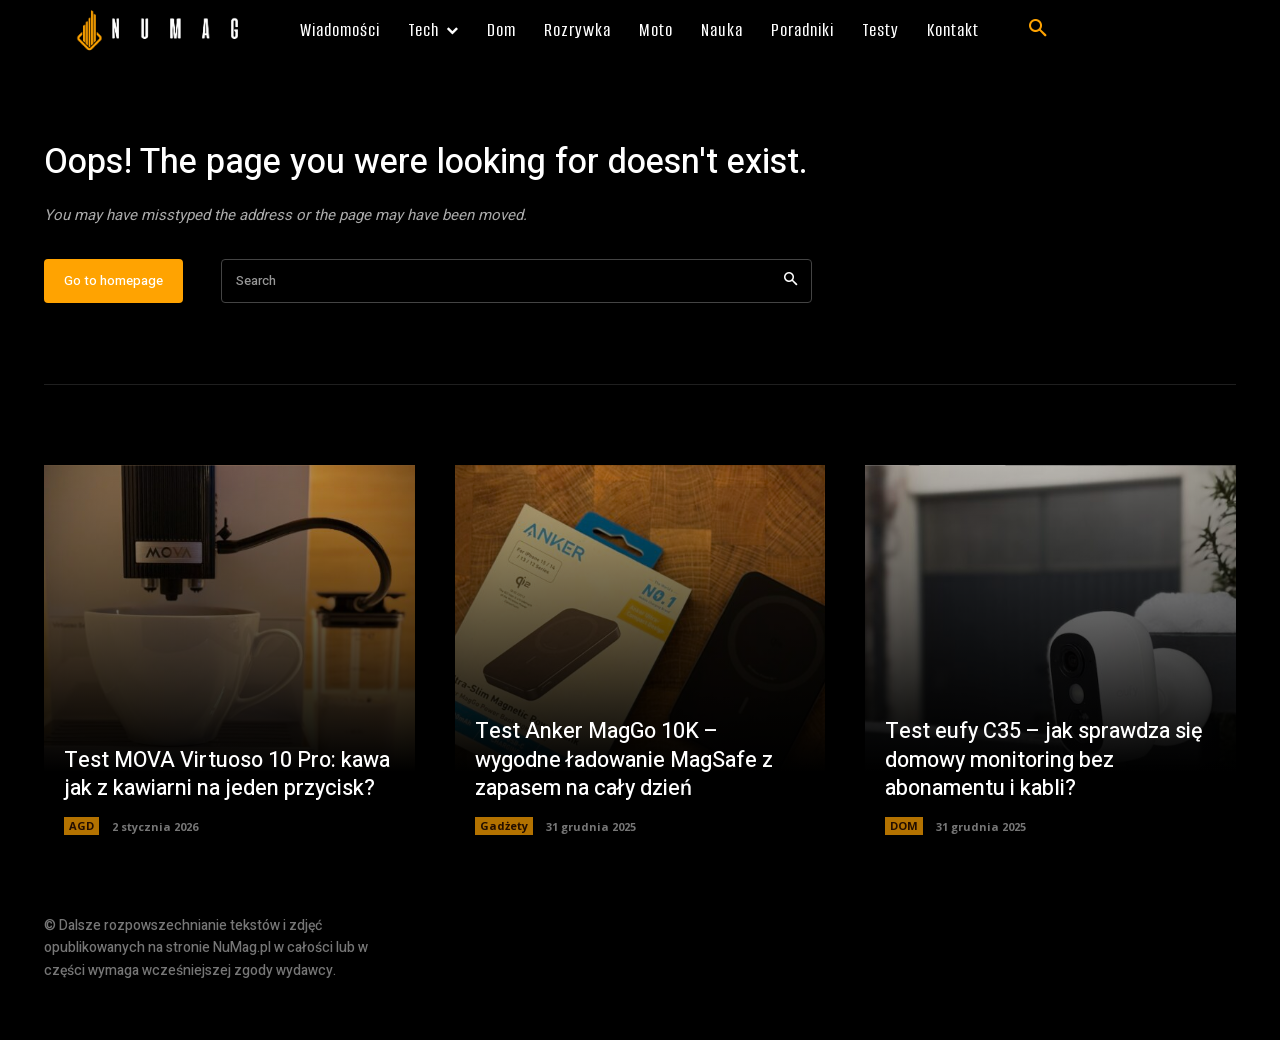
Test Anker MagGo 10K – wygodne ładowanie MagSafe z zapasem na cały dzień (628, 816)
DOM (904, 883)
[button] (1038, 29)
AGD (81, 883)
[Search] (790, 338)
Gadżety (504, 883)
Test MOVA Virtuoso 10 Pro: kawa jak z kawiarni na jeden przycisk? (202, 816)
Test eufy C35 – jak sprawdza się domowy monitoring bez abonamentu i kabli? (1046, 816)
